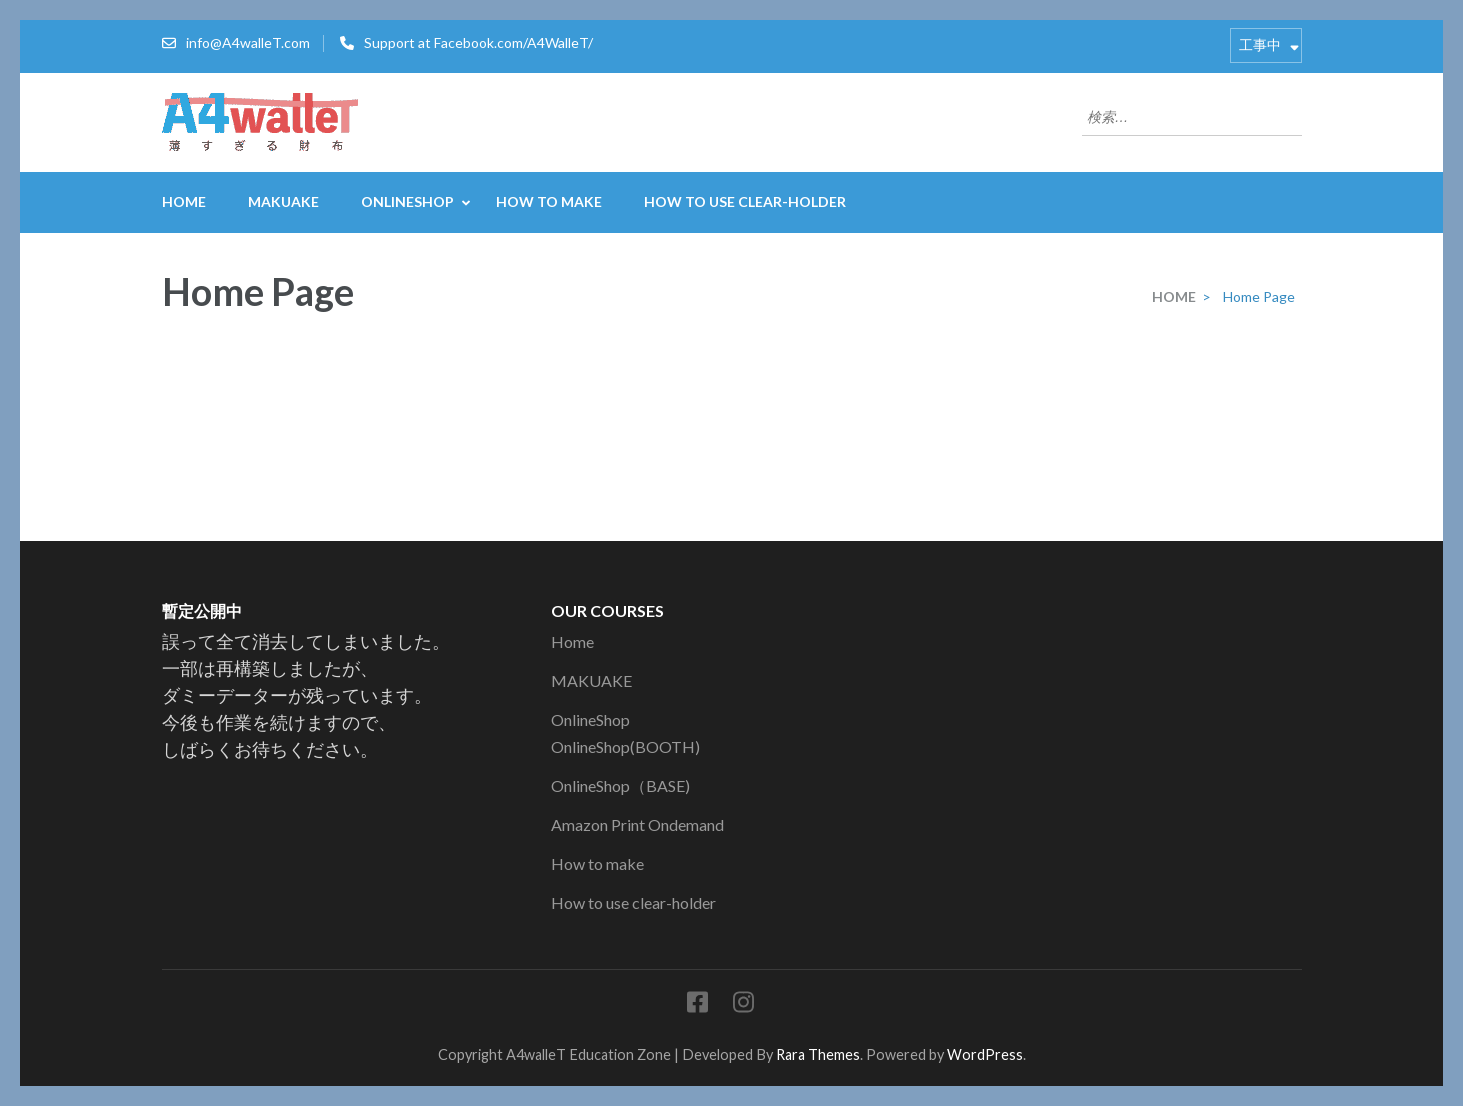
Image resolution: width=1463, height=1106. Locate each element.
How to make (549, 201)
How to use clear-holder (745, 201)
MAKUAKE (283, 201)
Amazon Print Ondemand (637, 824)
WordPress (985, 1054)
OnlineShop (407, 201)
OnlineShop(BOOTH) (625, 746)
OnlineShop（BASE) (620, 785)
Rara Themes (818, 1054)
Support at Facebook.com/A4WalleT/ (478, 42)
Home (184, 201)
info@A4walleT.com (248, 42)
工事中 (1260, 44)
